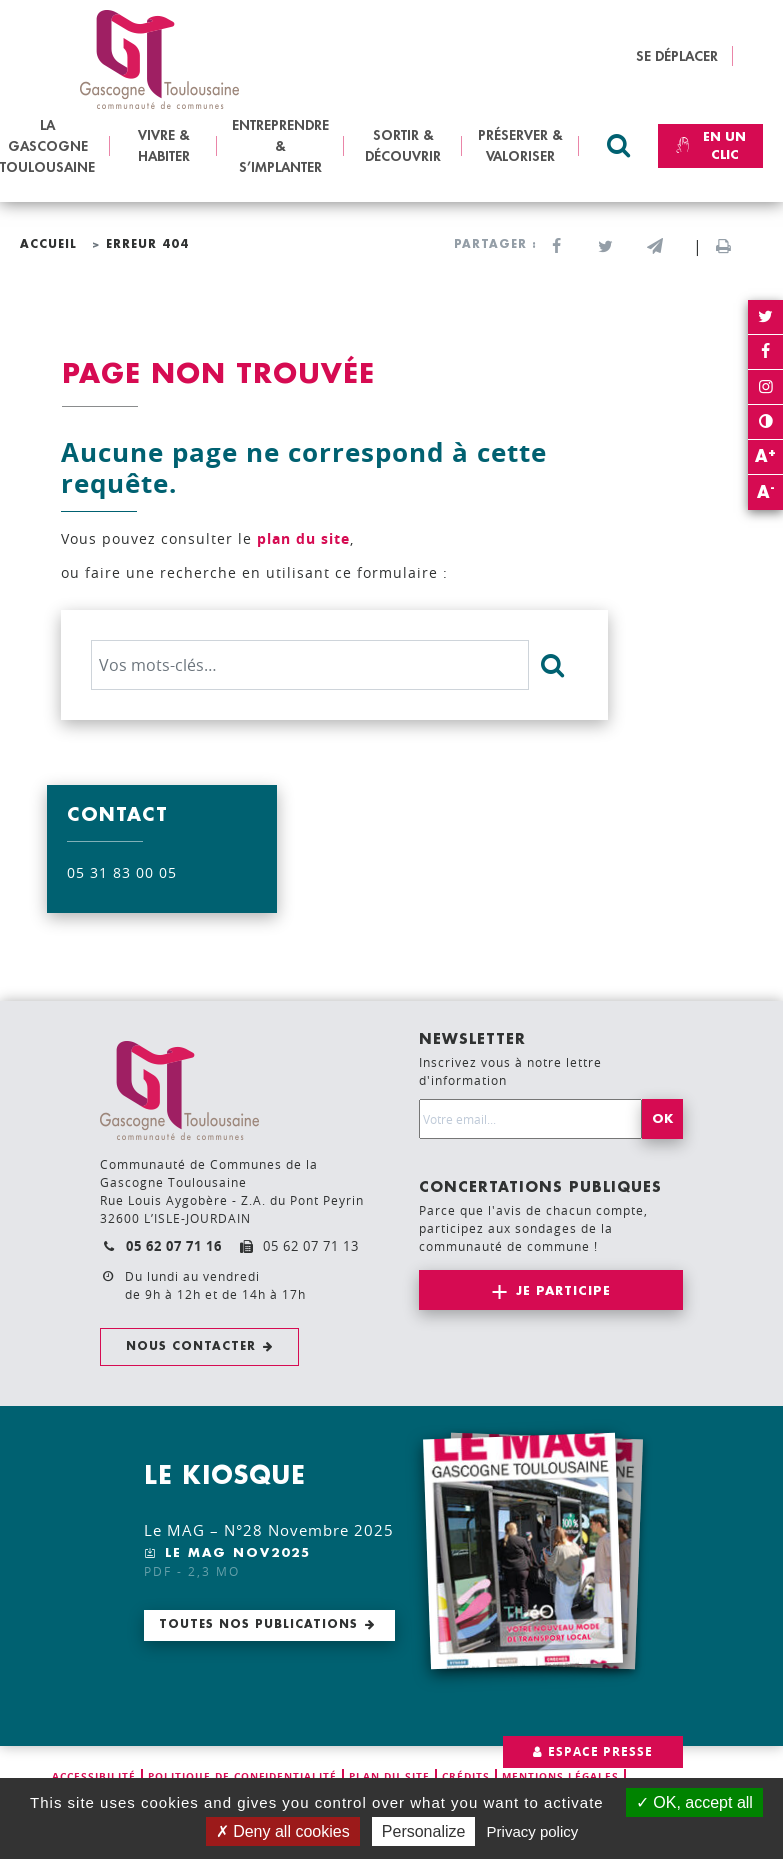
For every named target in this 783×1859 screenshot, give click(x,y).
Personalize (424, 1831)
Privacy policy (533, 1831)
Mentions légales (560, 1776)
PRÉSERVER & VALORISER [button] (520, 145)
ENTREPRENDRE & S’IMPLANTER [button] (280, 146)
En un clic (707, 146)
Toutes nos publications (258, 1624)
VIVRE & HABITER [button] (164, 145)
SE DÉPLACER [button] (677, 56)
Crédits (466, 1776)
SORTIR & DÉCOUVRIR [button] (403, 145)
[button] (654, 247)
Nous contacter (191, 1346)
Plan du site (389, 1776)
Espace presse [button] (600, 1751)
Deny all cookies (283, 1831)
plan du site (303, 538)
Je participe (563, 1291)
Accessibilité (94, 1776)
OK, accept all (694, 1802)
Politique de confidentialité (242, 1776)
